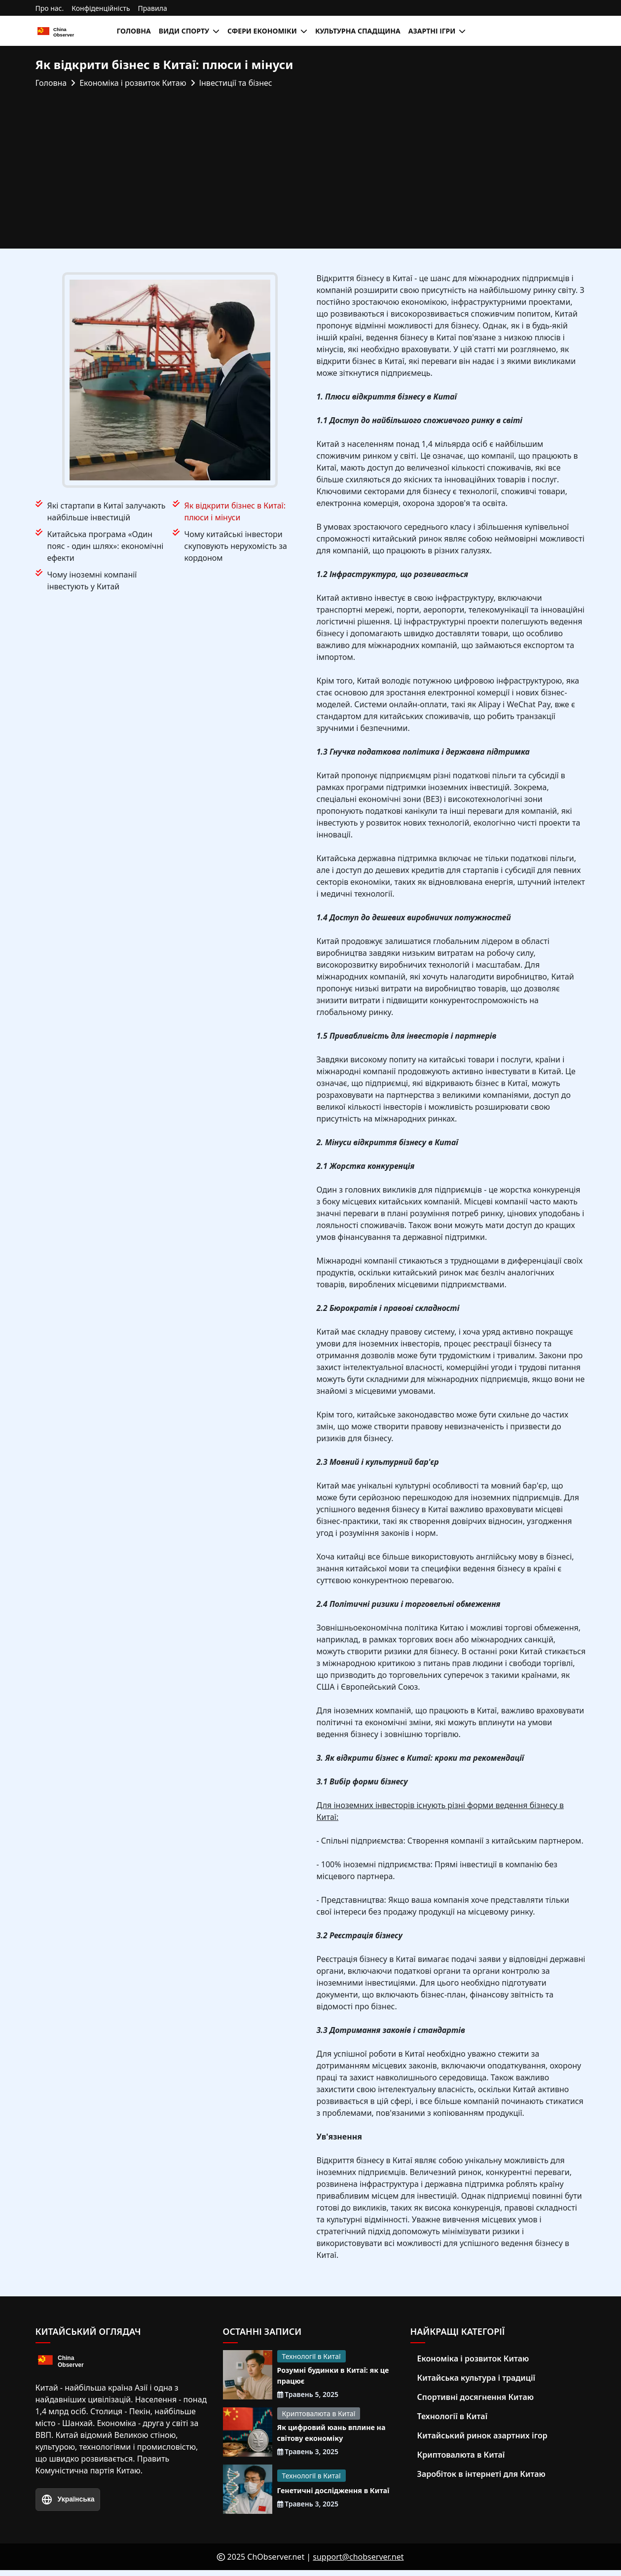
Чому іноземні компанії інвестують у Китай (92, 580)
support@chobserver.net (358, 2562)
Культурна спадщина (358, 31)
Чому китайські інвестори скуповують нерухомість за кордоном (235, 546)
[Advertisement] (311, 163)
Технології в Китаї (311, 2356)
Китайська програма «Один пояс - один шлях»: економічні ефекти (105, 546)
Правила (152, 8)
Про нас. (50, 8)
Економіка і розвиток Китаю (473, 2358)
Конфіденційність (101, 8)
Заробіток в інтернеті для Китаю (481, 2473)
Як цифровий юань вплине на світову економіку (332, 2436)
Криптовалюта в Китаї (319, 2415)
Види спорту (184, 31)
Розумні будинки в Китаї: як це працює (334, 2376)
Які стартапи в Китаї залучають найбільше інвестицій (106, 511)
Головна (134, 31)
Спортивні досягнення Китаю (475, 2397)
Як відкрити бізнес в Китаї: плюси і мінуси (235, 511)
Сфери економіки (262, 31)
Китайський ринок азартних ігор (482, 2435)
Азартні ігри (432, 31)
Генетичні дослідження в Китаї (328, 2495)
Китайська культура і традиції (476, 2377)
